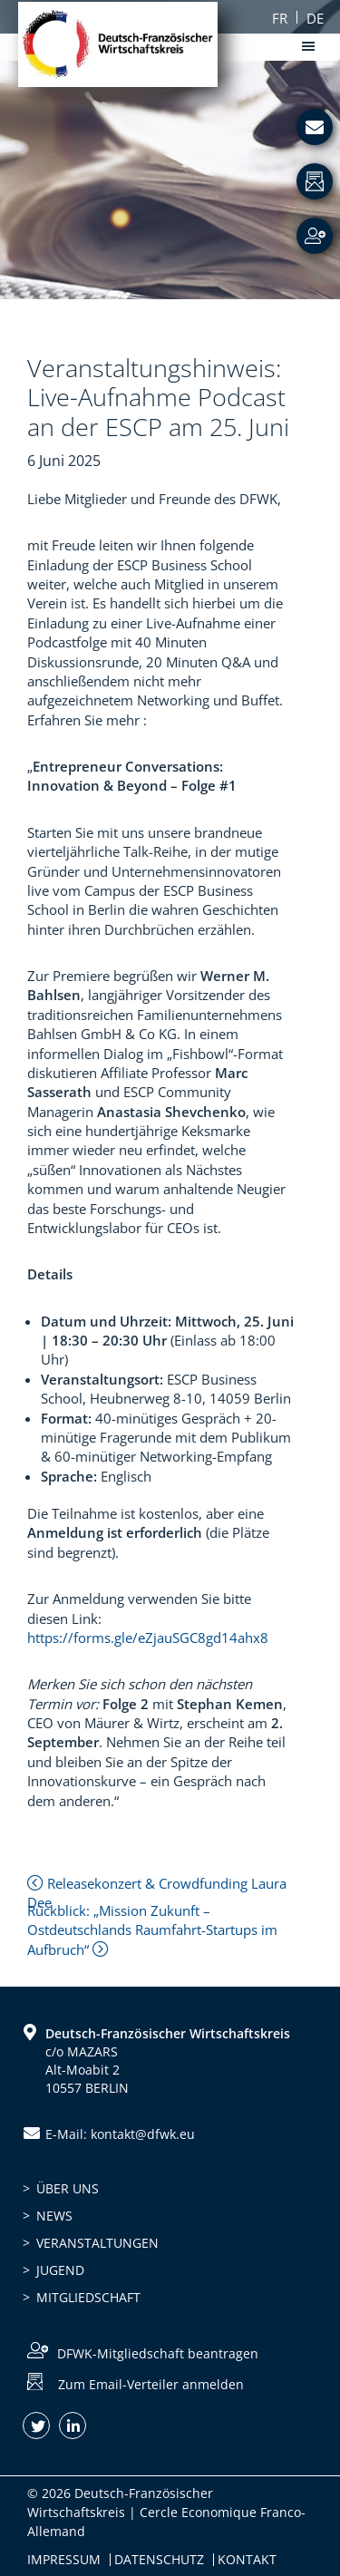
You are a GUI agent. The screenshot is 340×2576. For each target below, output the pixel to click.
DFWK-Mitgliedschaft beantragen (157, 2353)
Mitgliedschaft (88, 2297)
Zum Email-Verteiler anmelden (151, 2384)
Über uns (67, 2188)
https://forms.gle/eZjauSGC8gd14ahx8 (147, 1637)
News (54, 2215)
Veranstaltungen (97, 2242)
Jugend (60, 2270)
